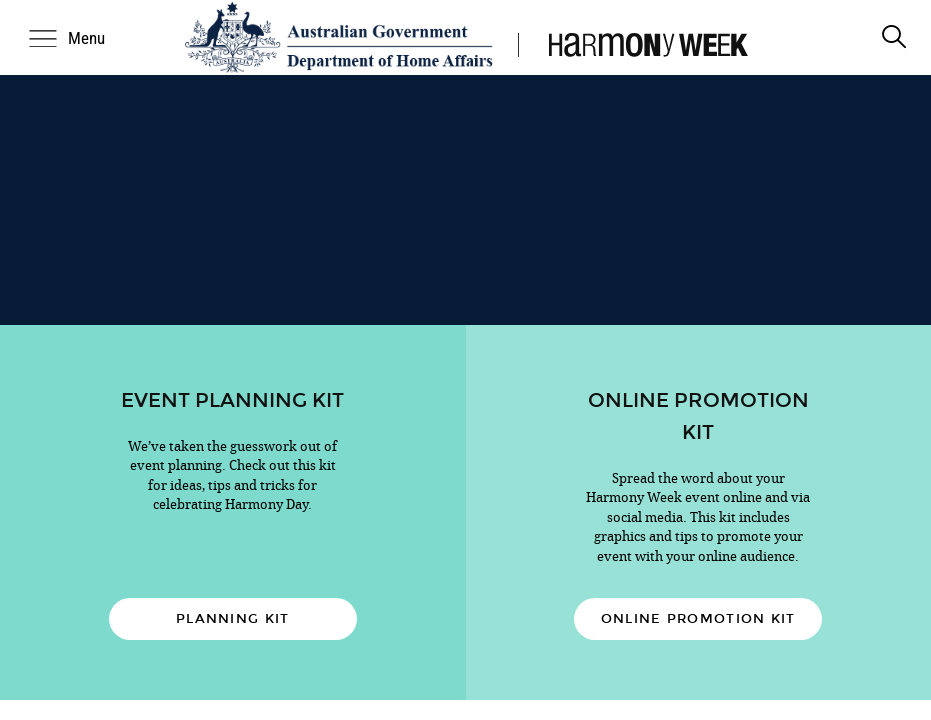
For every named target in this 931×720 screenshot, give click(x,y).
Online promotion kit (698, 618)
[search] (893, 37)
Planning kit (232, 618)
